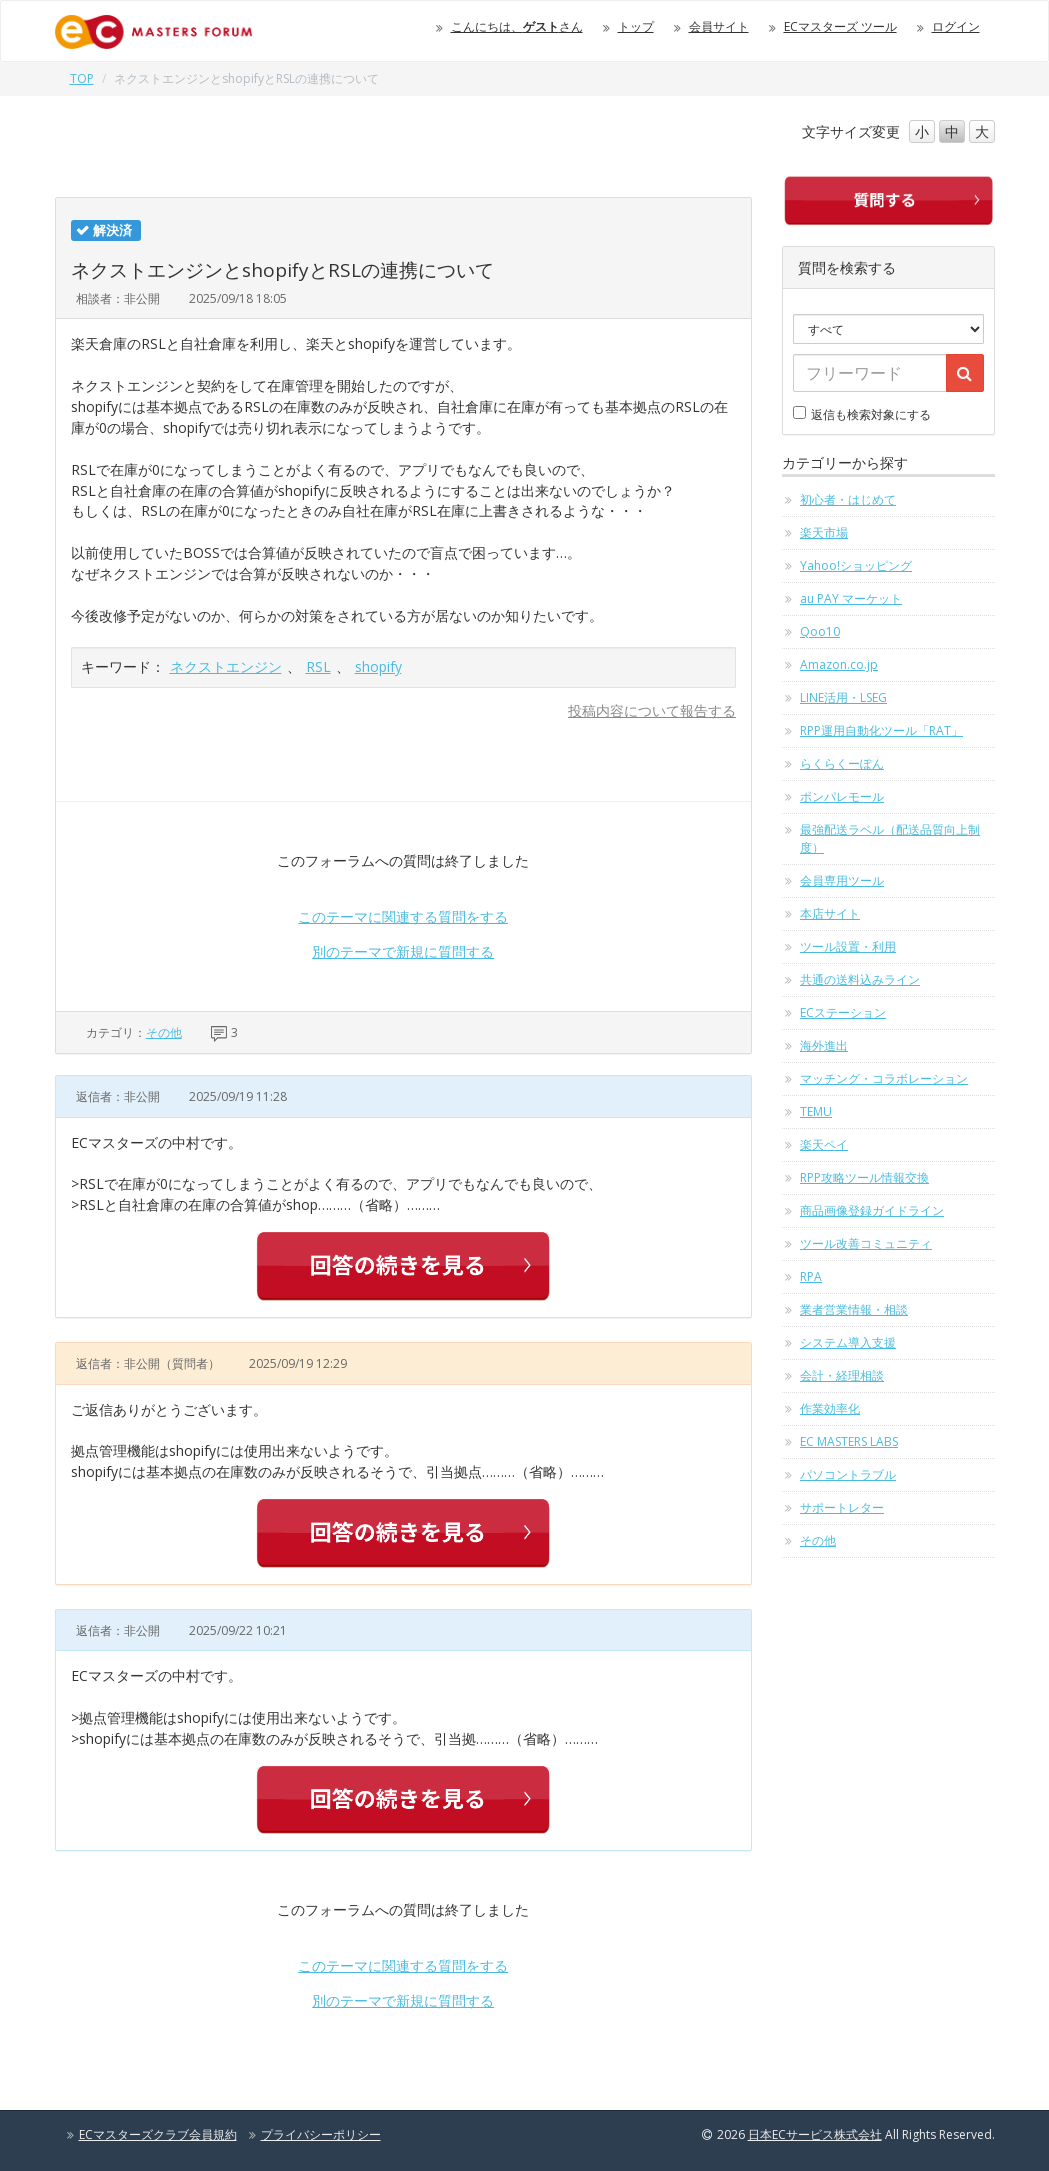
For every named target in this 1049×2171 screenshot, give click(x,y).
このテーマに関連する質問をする (403, 916)
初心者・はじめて (848, 499)
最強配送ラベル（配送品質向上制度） (890, 838)
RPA (811, 1276)
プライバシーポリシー (321, 2134)
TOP (82, 78)
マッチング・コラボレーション (884, 1078)
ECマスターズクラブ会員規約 (158, 2134)
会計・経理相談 (842, 1375)
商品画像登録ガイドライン (872, 1210)
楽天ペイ (824, 1144)
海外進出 (824, 1045)
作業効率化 (830, 1408)
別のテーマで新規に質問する (403, 951)
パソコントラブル (848, 1474)
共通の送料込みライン (860, 979)
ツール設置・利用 (848, 946)
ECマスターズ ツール (840, 26)
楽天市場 (824, 532)
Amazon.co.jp (839, 664)
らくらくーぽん (842, 763)
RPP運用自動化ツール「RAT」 (881, 730)
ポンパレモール (842, 796)
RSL (318, 666)
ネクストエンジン (226, 666)
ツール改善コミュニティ (866, 1243)
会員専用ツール (842, 880)
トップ (636, 26)
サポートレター (842, 1507)
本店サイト (830, 913)
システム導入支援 (848, 1342)
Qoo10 (820, 631)
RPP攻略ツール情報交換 (864, 1177)
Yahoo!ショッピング (856, 565)
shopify (378, 666)
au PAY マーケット (851, 598)
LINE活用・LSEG (843, 697)
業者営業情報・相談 (854, 1309)
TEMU (816, 1111)
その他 (164, 1032)
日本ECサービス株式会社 (815, 2134)
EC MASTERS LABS (849, 1441)
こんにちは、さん (517, 26)
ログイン (956, 26)
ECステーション (843, 1012)
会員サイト (719, 26)
